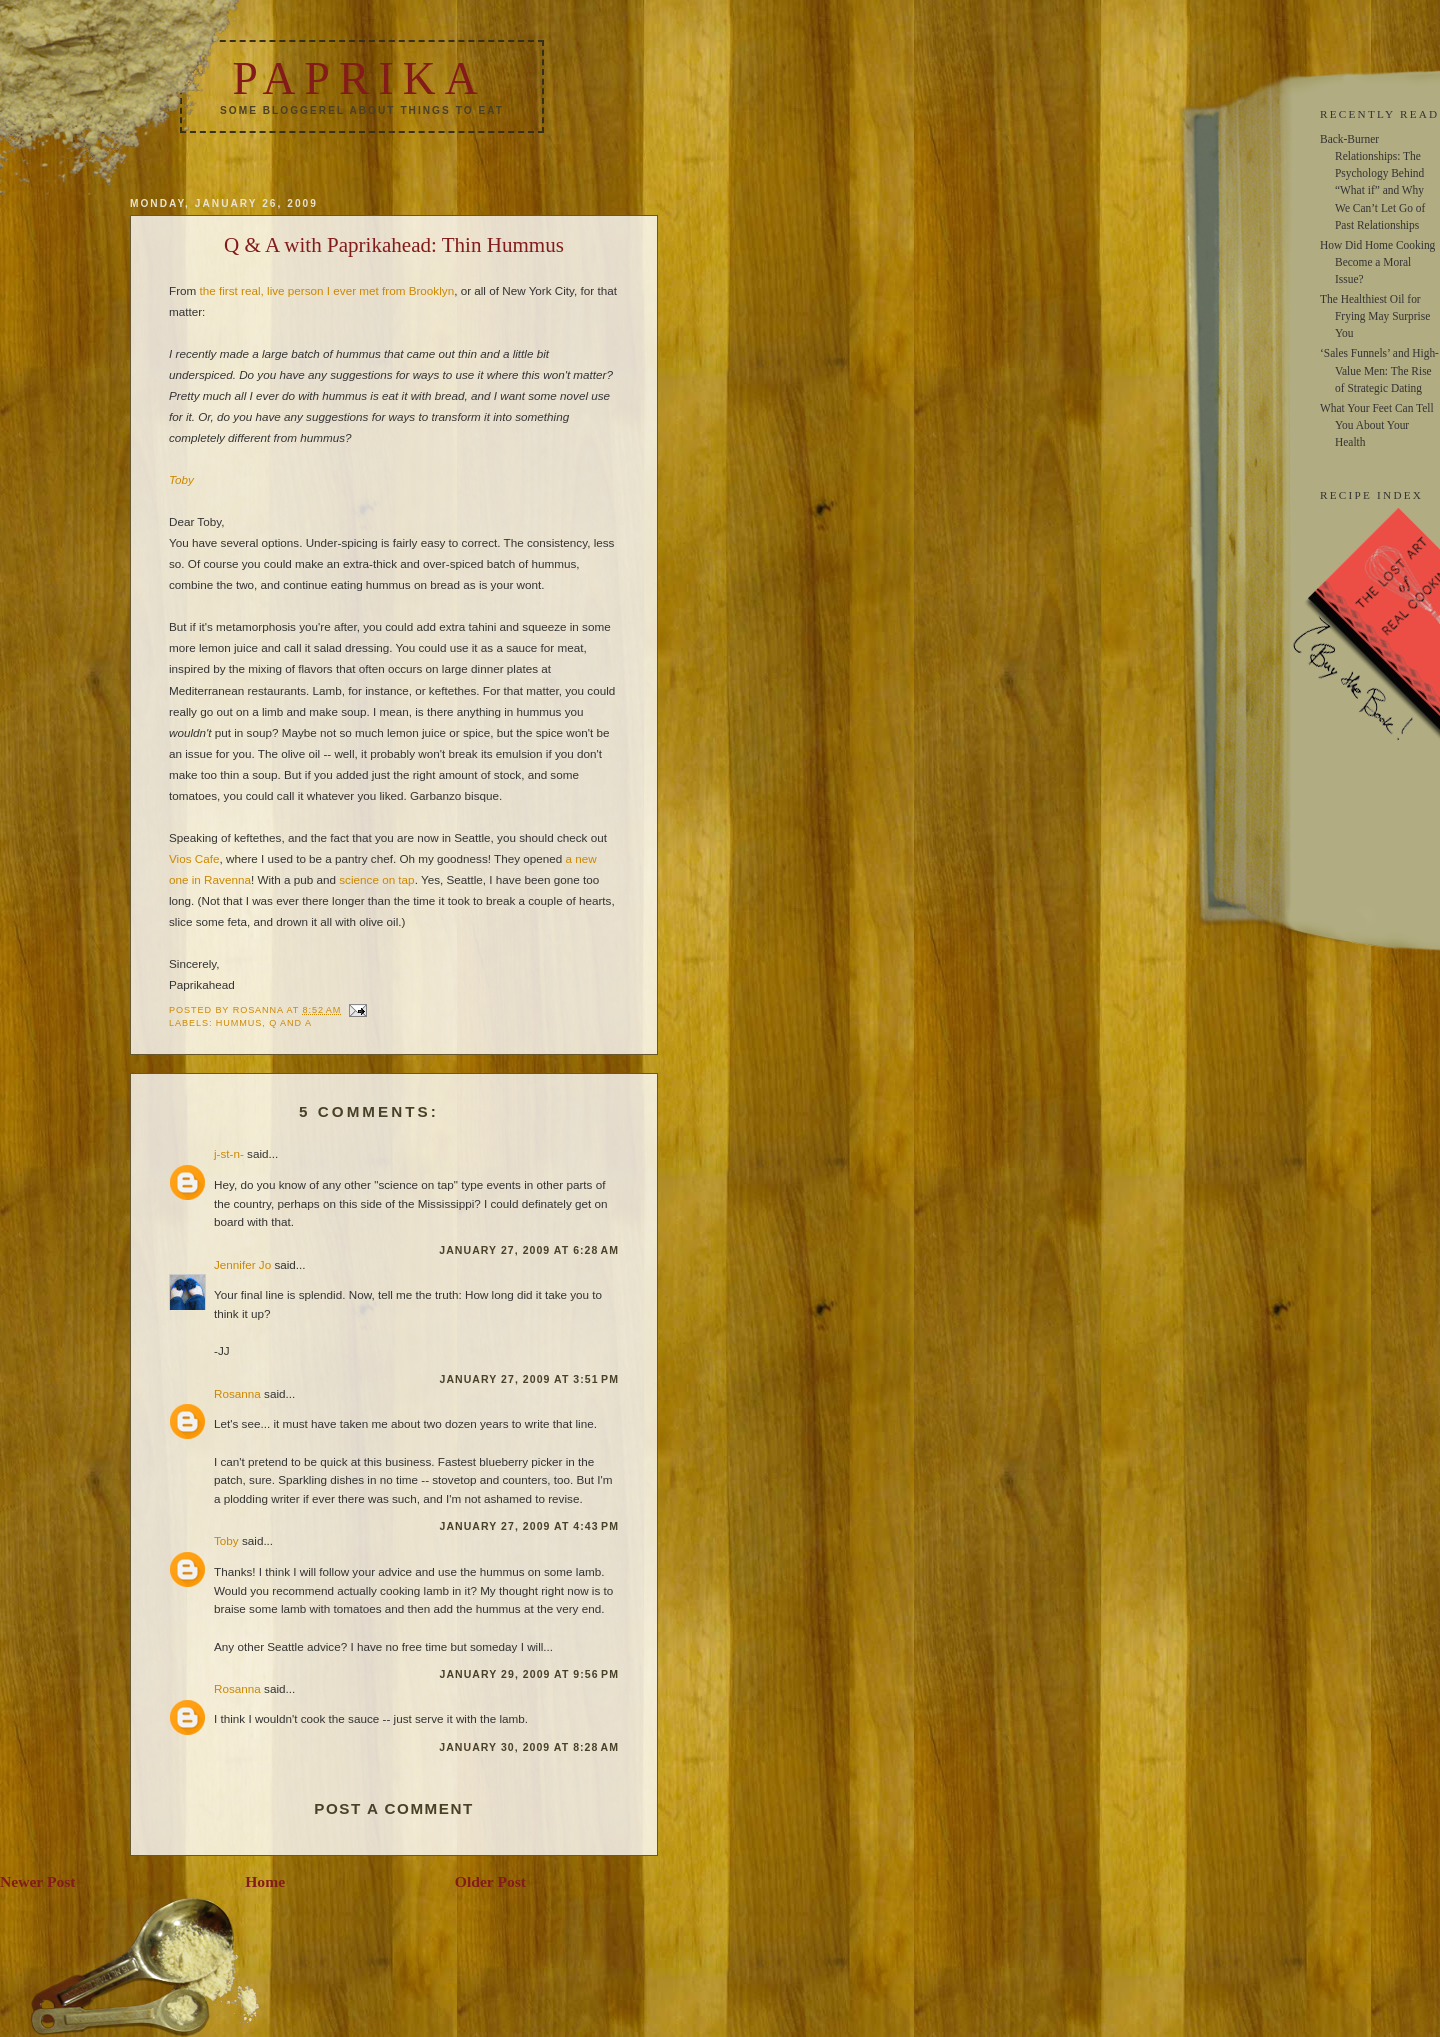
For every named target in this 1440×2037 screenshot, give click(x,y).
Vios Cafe (194, 858)
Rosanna (237, 1393)
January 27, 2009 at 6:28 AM (529, 1250)
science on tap (376, 879)
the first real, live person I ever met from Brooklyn (327, 290)
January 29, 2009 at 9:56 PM (529, 1674)
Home (265, 1881)
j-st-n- (229, 1153)
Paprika (359, 78)
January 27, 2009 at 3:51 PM (529, 1379)
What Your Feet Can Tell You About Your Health (1377, 425)
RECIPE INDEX (1371, 495)
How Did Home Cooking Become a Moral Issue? (1377, 262)
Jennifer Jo (242, 1264)
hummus (239, 1023)
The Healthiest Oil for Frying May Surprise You (1375, 316)
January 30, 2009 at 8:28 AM (529, 1747)
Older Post (490, 1881)
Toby (181, 479)
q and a (290, 1023)
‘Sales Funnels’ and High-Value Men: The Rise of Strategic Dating (1379, 370)
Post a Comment (394, 1808)
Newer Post (38, 1881)
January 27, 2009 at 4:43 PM (529, 1526)
